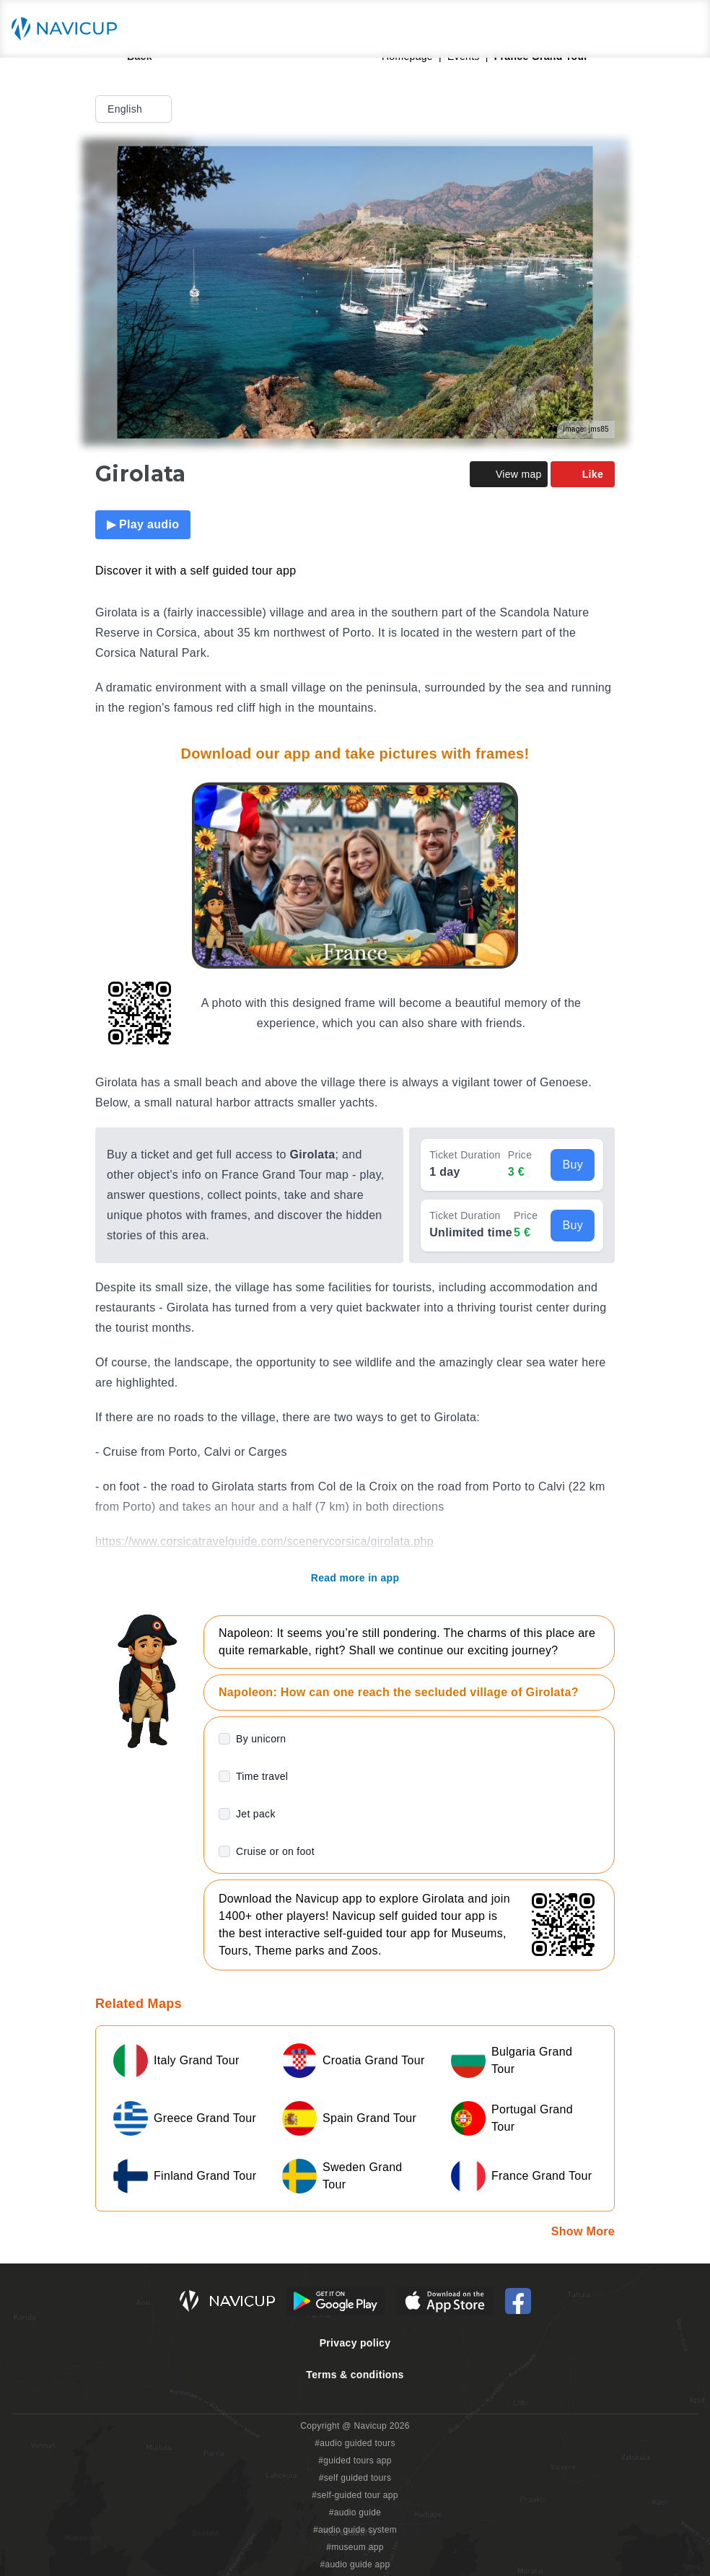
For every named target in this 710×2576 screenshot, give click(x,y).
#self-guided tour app (355, 2495)
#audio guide (355, 2512)
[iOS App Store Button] (445, 2301)
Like (582, 474)
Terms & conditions (354, 2374)
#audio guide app (355, 2564)
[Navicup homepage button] (69, 28)
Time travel (262, 1776)
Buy (572, 1164)
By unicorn (261, 1739)
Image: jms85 (586, 429)
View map (508, 474)
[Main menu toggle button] (684, 28)
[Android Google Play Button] (335, 2301)
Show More (583, 2231)
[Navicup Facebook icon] (518, 2301)
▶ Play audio (143, 524)
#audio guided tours (355, 2443)
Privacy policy (355, 2343)
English (135, 109)
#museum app (355, 2547)
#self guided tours (355, 2478)
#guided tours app (355, 2460)
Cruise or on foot (275, 1851)
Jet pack (256, 1814)
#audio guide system (355, 2530)
